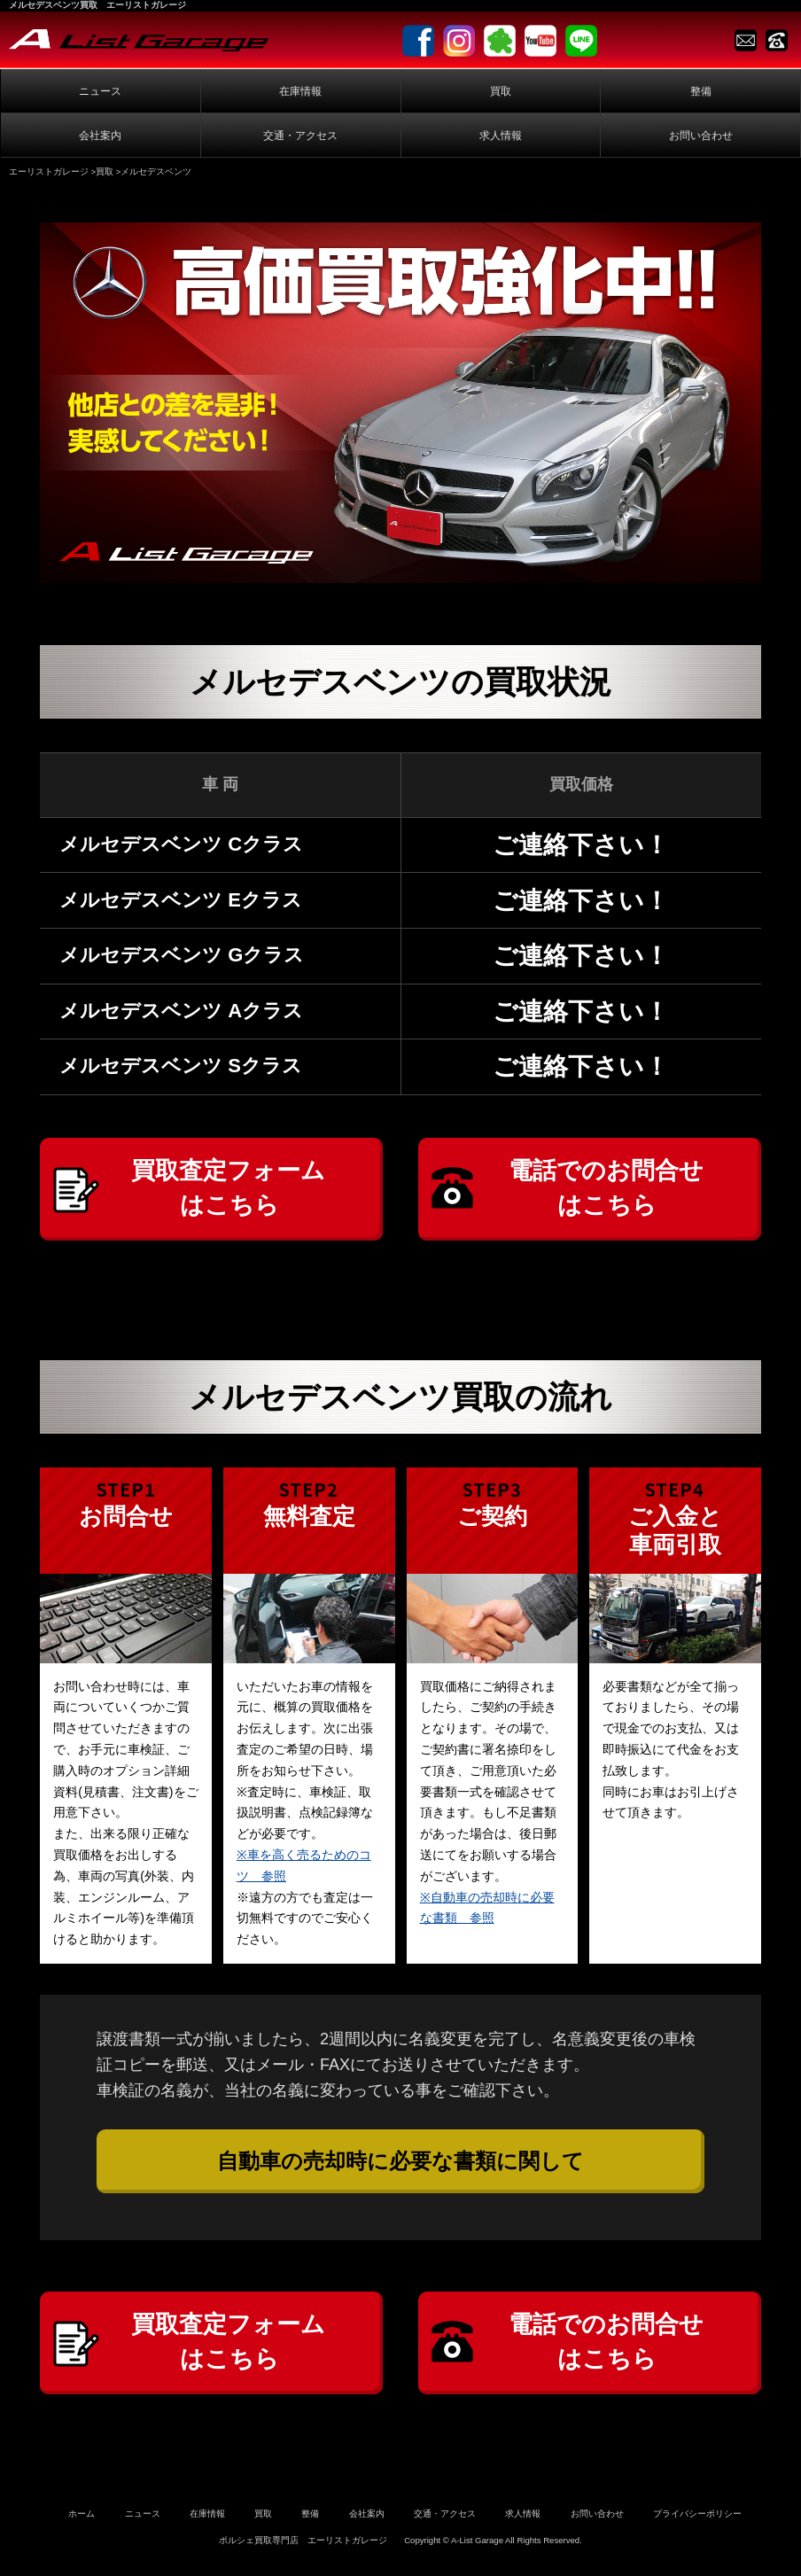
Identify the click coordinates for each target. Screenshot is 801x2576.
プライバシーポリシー (697, 2520)
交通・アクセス (300, 135)
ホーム (81, 2520)
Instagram (459, 41)
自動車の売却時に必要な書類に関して (400, 2163)
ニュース (100, 91)
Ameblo (500, 41)
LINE (581, 41)
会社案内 (100, 135)
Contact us (746, 40)
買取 (500, 91)
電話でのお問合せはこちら (607, 1190)
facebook (418, 41)
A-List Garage (138, 40)
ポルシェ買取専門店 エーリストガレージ (303, 2547)
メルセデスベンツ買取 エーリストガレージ (97, 5)
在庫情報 (300, 91)
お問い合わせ (701, 135)
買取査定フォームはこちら (229, 1190)
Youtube (540, 41)
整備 (701, 91)
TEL (777, 40)
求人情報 (500, 135)
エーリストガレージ (49, 171)
